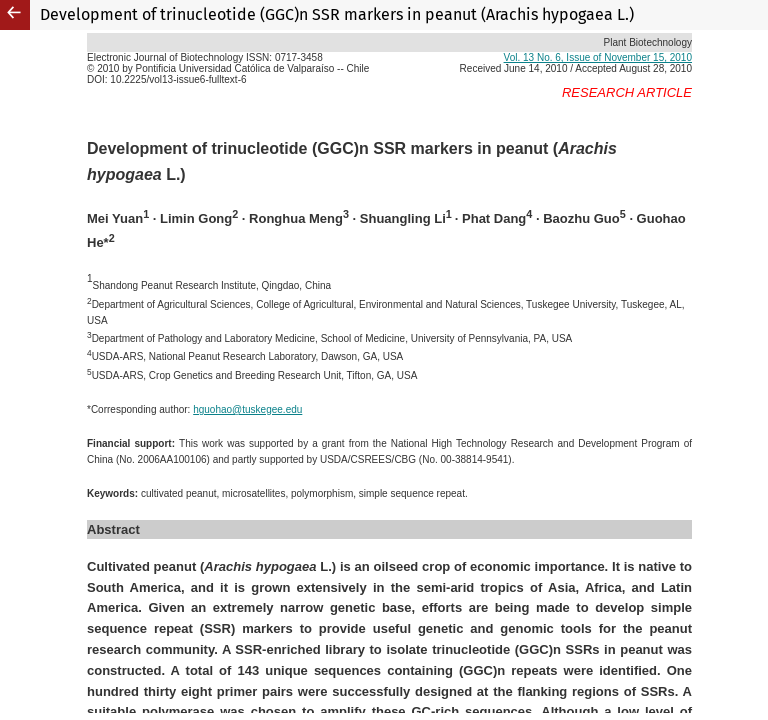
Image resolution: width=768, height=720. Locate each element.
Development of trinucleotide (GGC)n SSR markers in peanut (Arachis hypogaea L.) (337, 14)
